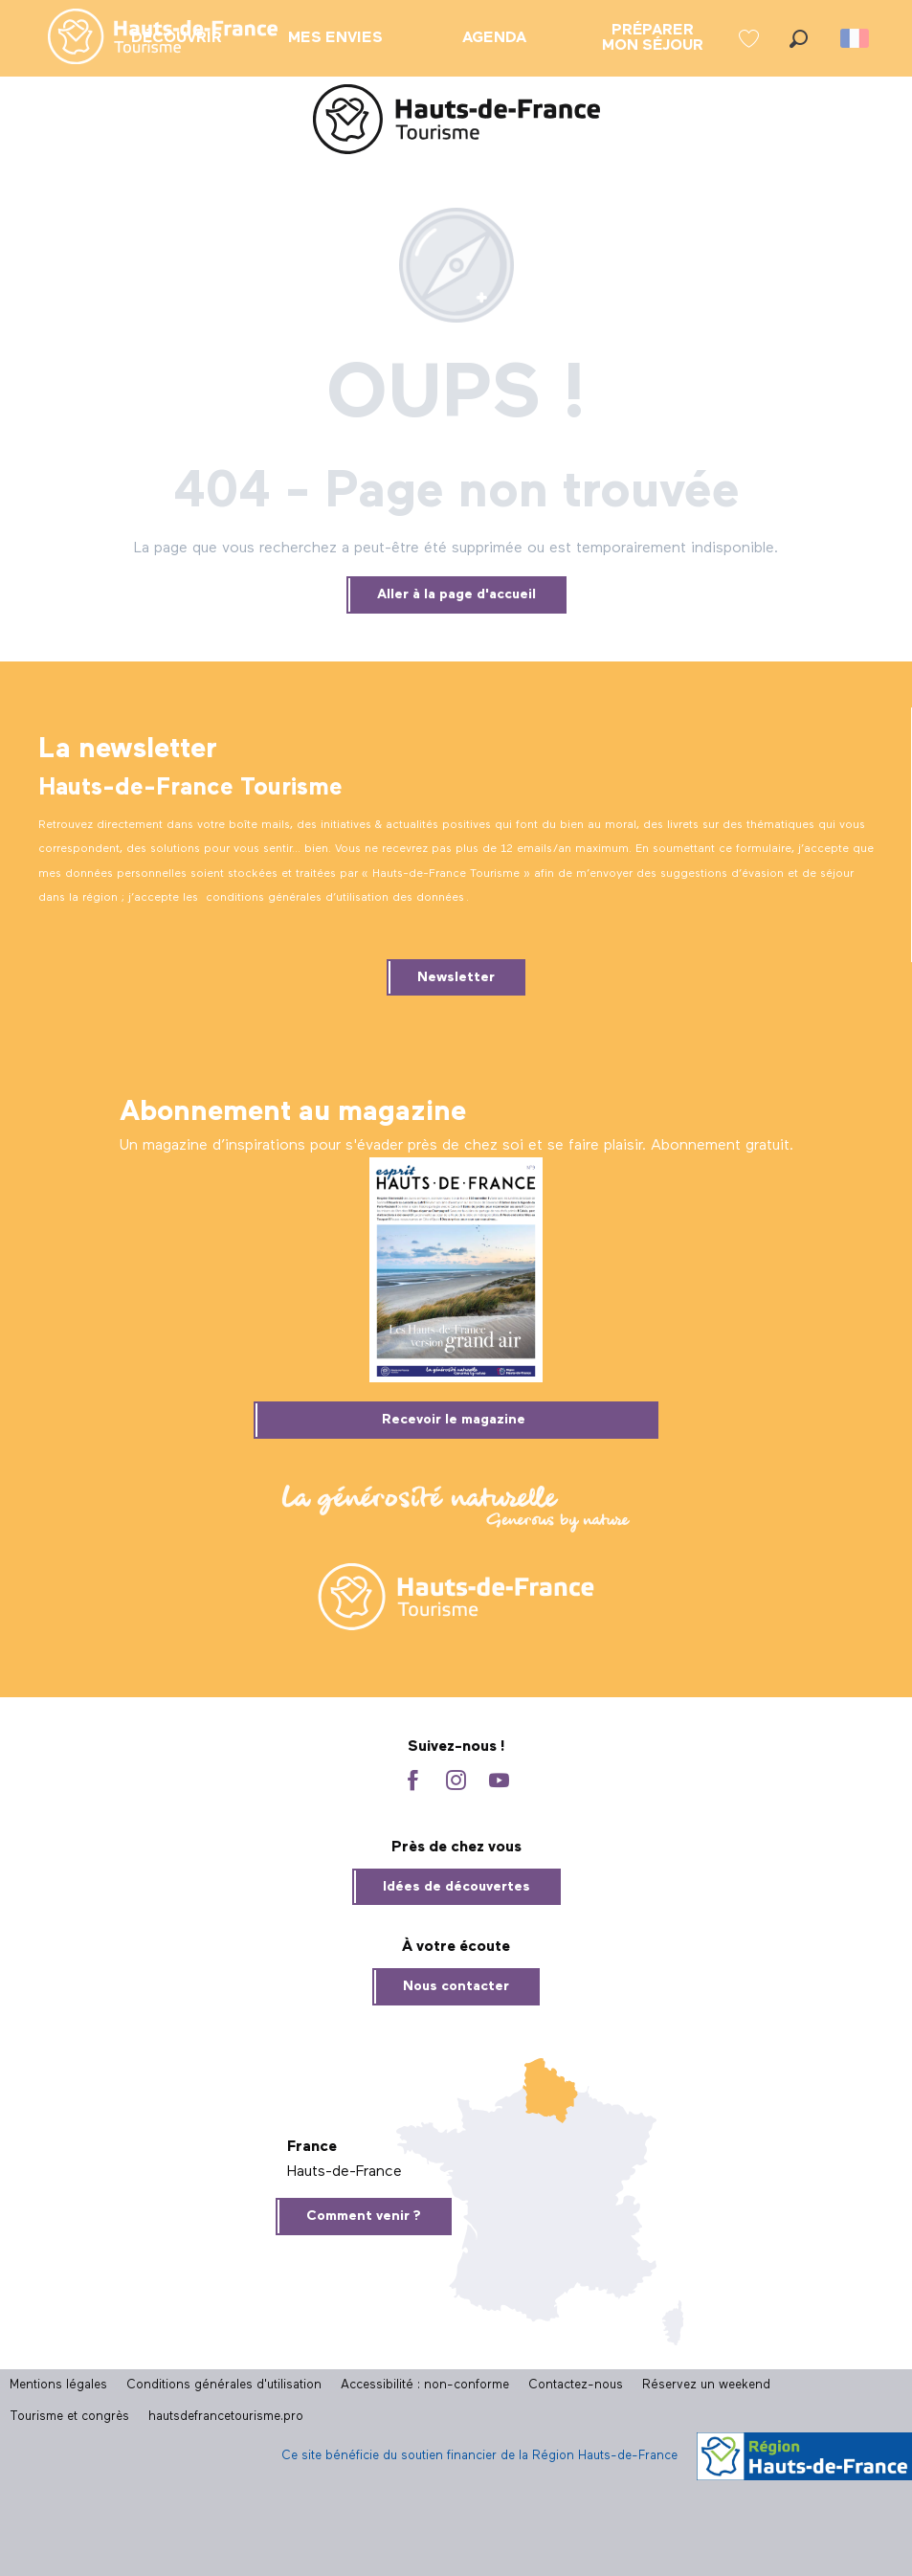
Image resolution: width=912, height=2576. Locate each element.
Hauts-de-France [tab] (344, 2172)
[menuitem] (147, 38)
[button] (798, 39)
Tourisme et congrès (69, 2416)
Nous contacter (456, 1986)
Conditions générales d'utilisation (224, 2385)
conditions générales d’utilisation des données (335, 898)
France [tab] (312, 2147)
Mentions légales (58, 2385)
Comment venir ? (363, 2216)
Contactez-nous (575, 2385)
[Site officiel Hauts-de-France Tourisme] (456, 123)
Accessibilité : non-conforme (425, 2385)
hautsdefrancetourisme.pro (225, 2416)
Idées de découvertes (456, 1886)
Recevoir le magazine (453, 1419)
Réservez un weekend (706, 2385)
